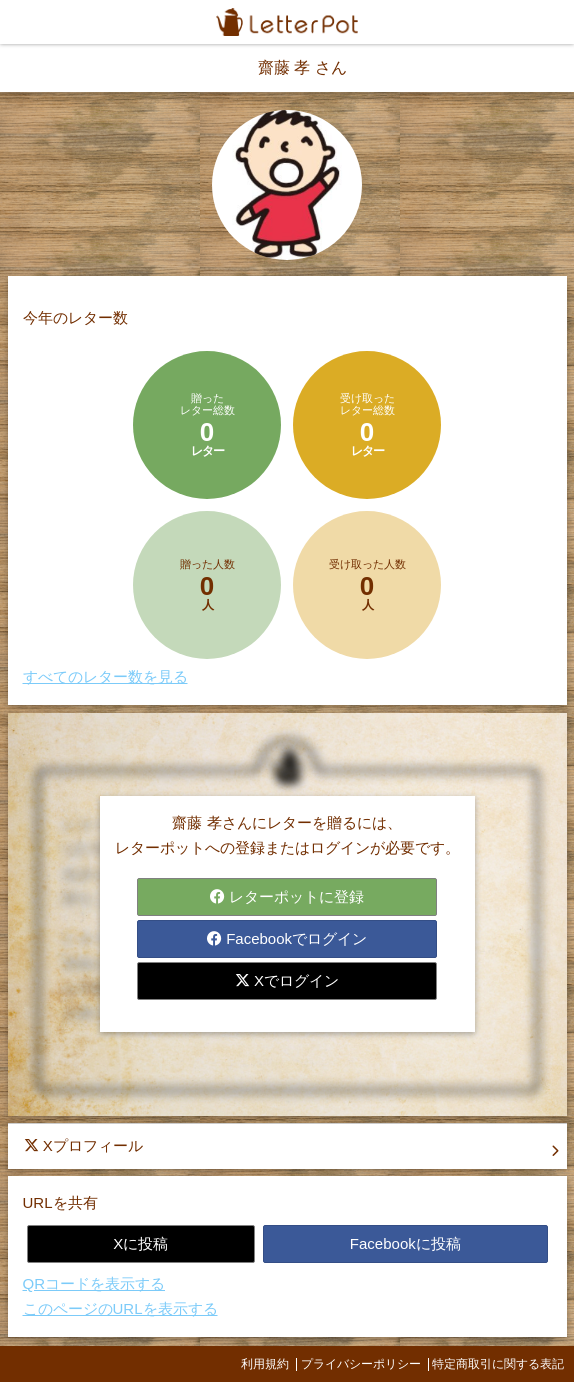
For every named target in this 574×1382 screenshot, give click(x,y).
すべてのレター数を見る (105, 676)
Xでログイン (287, 980)
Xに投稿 (140, 1243)
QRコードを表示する (94, 1283)
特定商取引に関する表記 (498, 1364)
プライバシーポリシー (361, 1364)
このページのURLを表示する (120, 1308)
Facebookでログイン (287, 938)
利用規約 (265, 1364)
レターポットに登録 (287, 896)
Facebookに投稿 (405, 1243)
